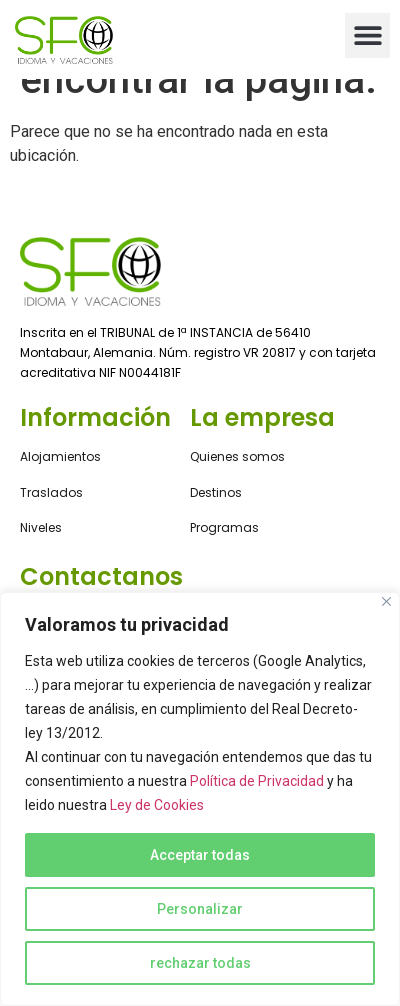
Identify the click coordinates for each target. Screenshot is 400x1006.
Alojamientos (60, 456)
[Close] (386, 601)
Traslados (51, 492)
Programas (224, 527)
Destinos (216, 492)
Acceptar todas (200, 855)
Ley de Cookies (157, 805)
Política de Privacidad (257, 781)
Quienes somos (237, 456)
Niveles (41, 527)
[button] (367, 35)
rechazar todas (200, 963)
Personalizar (200, 909)
